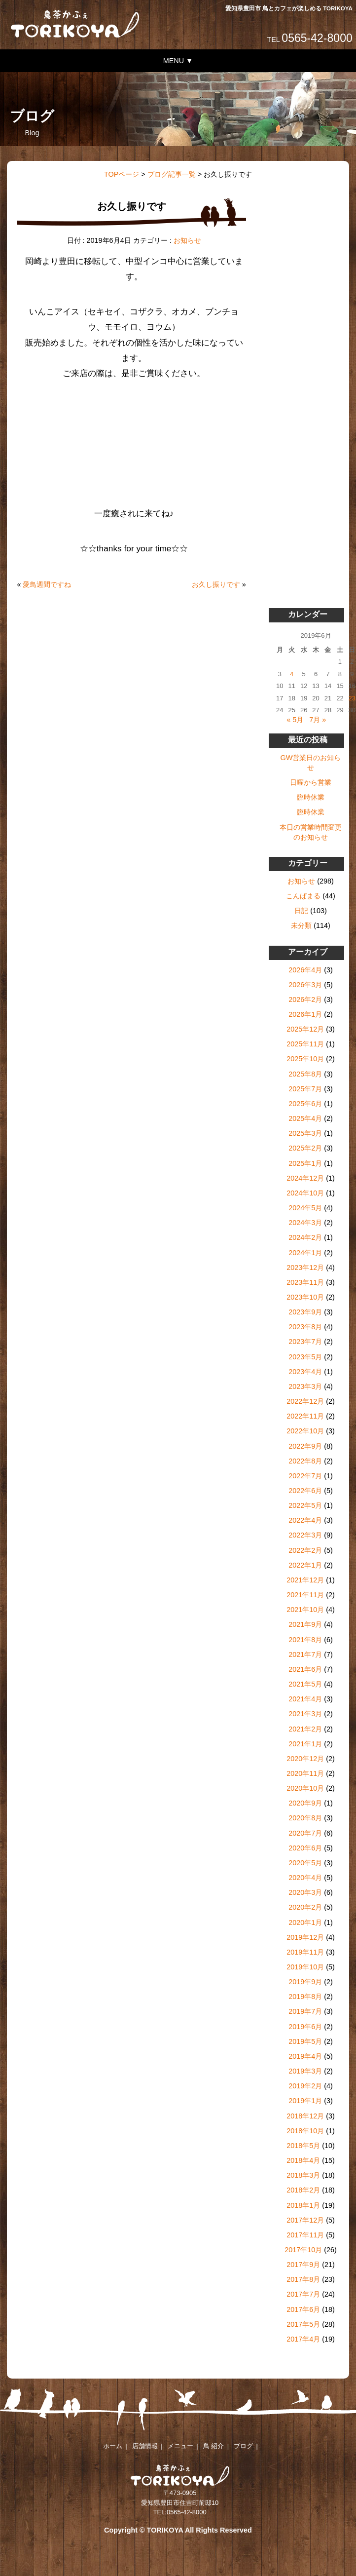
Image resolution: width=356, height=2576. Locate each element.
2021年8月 (305, 1640)
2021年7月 (305, 1654)
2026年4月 (305, 970)
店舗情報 (145, 2446)
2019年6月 (305, 2027)
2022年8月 (305, 1461)
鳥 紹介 (213, 2446)
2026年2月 (305, 999)
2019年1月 (305, 2101)
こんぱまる (303, 896)
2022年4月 (305, 1520)
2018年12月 (305, 2116)
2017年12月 (305, 2220)
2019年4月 (305, 2056)
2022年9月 (305, 1446)
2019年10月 (305, 1967)
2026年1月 (305, 1014)
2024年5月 (305, 1208)
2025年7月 (305, 1089)
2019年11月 (305, 1952)
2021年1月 (305, 1744)
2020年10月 (305, 1788)
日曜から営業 (310, 782)
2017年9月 (303, 2264)
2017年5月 (303, 2324)
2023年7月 (305, 1342)
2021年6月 (305, 1669)
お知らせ (187, 240)
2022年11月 (305, 1416)
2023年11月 (305, 1282)
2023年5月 (305, 1357)
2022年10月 (305, 1431)
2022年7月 (305, 1476)
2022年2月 (305, 1550)
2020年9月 (305, 1803)
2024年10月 (305, 1193)
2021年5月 (305, 1684)
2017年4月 (303, 2339)
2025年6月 (305, 1104)
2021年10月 (305, 1610)
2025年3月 (305, 1133)
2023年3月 (305, 1386)
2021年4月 (305, 1699)
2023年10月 (305, 1297)
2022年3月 (305, 1535)
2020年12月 (305, 1759)
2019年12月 (305, 1937)
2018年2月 (303, 2190)
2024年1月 (305, 1253)
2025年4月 (305, 1118)
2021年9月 (305, 1624)
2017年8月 (303, 2279)
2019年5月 (305, 2041)
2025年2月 (305, 1148)
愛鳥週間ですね (47, 584)
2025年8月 (305, 1074)
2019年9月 (305, 1982)
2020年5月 (305, 1863)
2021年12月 (305, 1580)
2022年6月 (305, 1491)
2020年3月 (305, 1892)
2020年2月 (305, 1907)
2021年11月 (305, 1595)
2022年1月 (305, 1565)
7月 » (317, 720)
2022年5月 (305, 1505)
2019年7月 (305, 2011)
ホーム (112, 2446)
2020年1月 (305, 1922)
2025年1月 (305, 1163)
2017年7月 (303, 2294)
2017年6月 (303, 2309)
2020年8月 (305, 1818)
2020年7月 (305, 1833)
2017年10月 (303, 2250)
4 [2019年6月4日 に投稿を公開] (291, 674)
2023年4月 (305, 1372)
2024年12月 (305, 1178)
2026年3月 (305, 985)
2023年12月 (305, 1267)
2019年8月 (305, 1996)
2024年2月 (305, 1237)
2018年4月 (303, 2160)
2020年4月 (305, 1878)
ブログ (243, 2446)
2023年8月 (305, 1327)
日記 (301, 911)
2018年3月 (303, 2175)
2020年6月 (305, 1848)
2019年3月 (305, 2071)
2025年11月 (305, 1044)
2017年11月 (305, 2235)
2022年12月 (305, 1401)
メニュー (180, 2446)
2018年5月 (303, 2146)
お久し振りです (216, 584)
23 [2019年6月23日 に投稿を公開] (352, 698)
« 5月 (294, 720)
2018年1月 (303, 2205)
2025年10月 (305, 1059)
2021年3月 (305, 1714)
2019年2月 (305, 2086)
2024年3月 (305, 1223)
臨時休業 (310, 797)
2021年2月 (305, 1729)
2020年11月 (305, 1773)
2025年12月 (305, 1029)
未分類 (301, 925)
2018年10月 (305, 2131)
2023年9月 (305, 1312)
